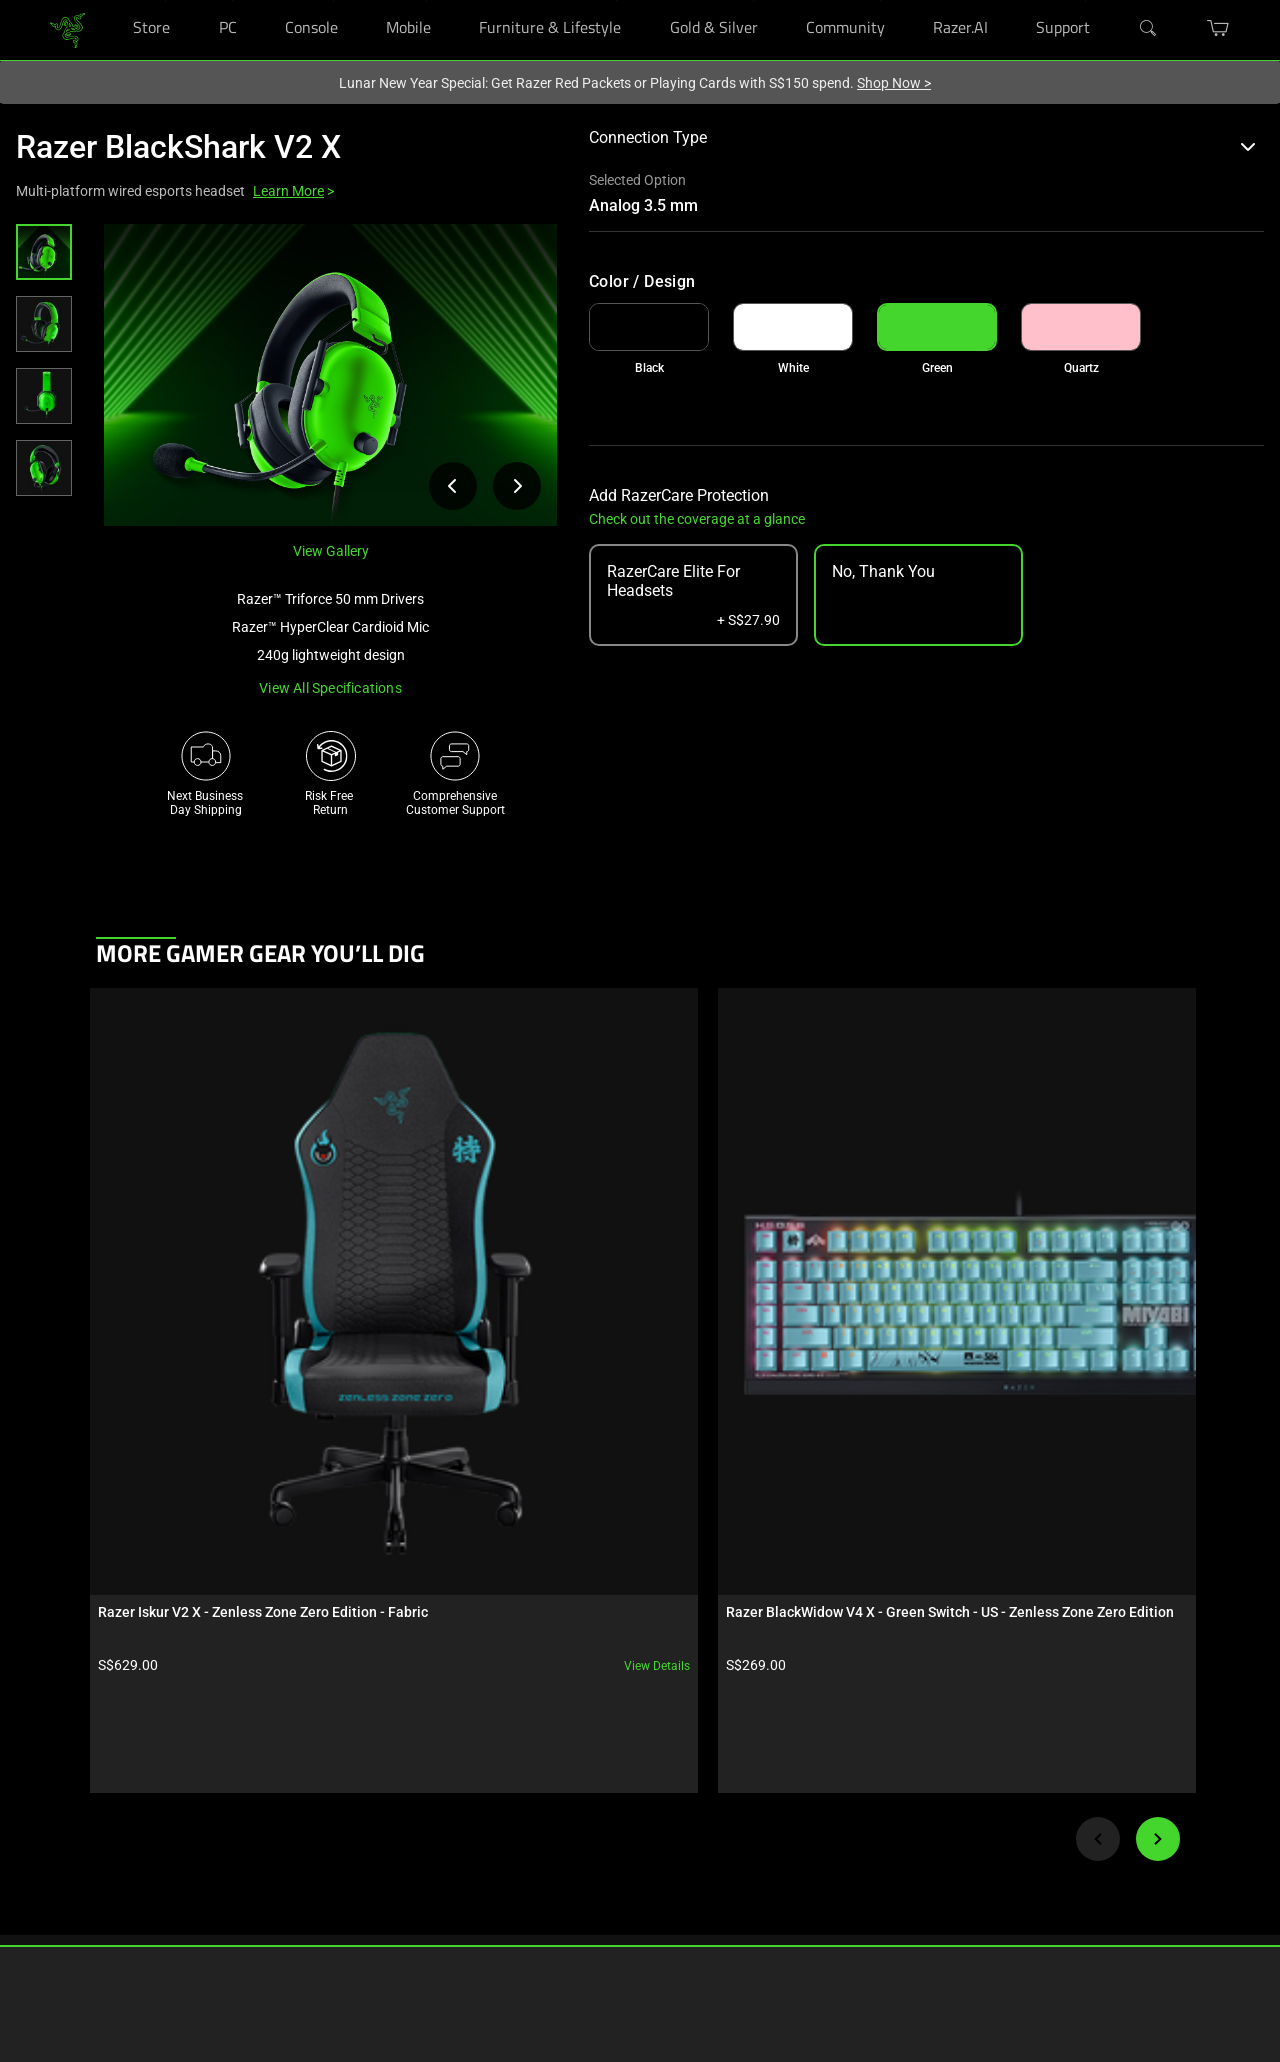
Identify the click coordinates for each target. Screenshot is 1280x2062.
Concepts (244, 1814)
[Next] (1158, 1430)
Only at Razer (75, 1934)
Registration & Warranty (462, 1784)
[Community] (880, 0)
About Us (602, 1754)
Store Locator (76, 1814)
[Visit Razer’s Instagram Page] (770, 1792)
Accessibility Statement (461, 1934)
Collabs (239, 1874)
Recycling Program (449, 1904)
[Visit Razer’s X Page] (770, 1858)
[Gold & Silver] (753, 0)
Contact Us (607, 1874)
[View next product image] (517, 486)
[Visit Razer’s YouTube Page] (770, 1891)
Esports (239, 1844)
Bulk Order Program (93, 1874)
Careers (597, 1784)
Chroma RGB (253, 1784)
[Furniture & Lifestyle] (616, 0)
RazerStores (72, 1754)
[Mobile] (426, 0)
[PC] (232, 0)
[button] (44, 252)
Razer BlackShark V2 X (178, 147)
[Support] (1085, 0)
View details (253, 1257)
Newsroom (606, 1814)
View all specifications (330, 688)
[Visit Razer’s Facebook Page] (770, 1759)
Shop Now (894, 83)
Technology (250, 1754)
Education (67, 1904)
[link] (67, 28)
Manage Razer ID (443, 1844)
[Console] (333, 0)
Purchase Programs (94, 1844)
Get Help (421, 1754)
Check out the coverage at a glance (697, 519)
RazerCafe (67, 1784)
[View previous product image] (453, 486)
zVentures (604, 1844)
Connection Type (922, 137)
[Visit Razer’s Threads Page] (770, 1825)
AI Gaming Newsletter (635, 1904)
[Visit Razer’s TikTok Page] (770, 1924)
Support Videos (439, 1874)
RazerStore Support (450, 1814)
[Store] (165, 0)
